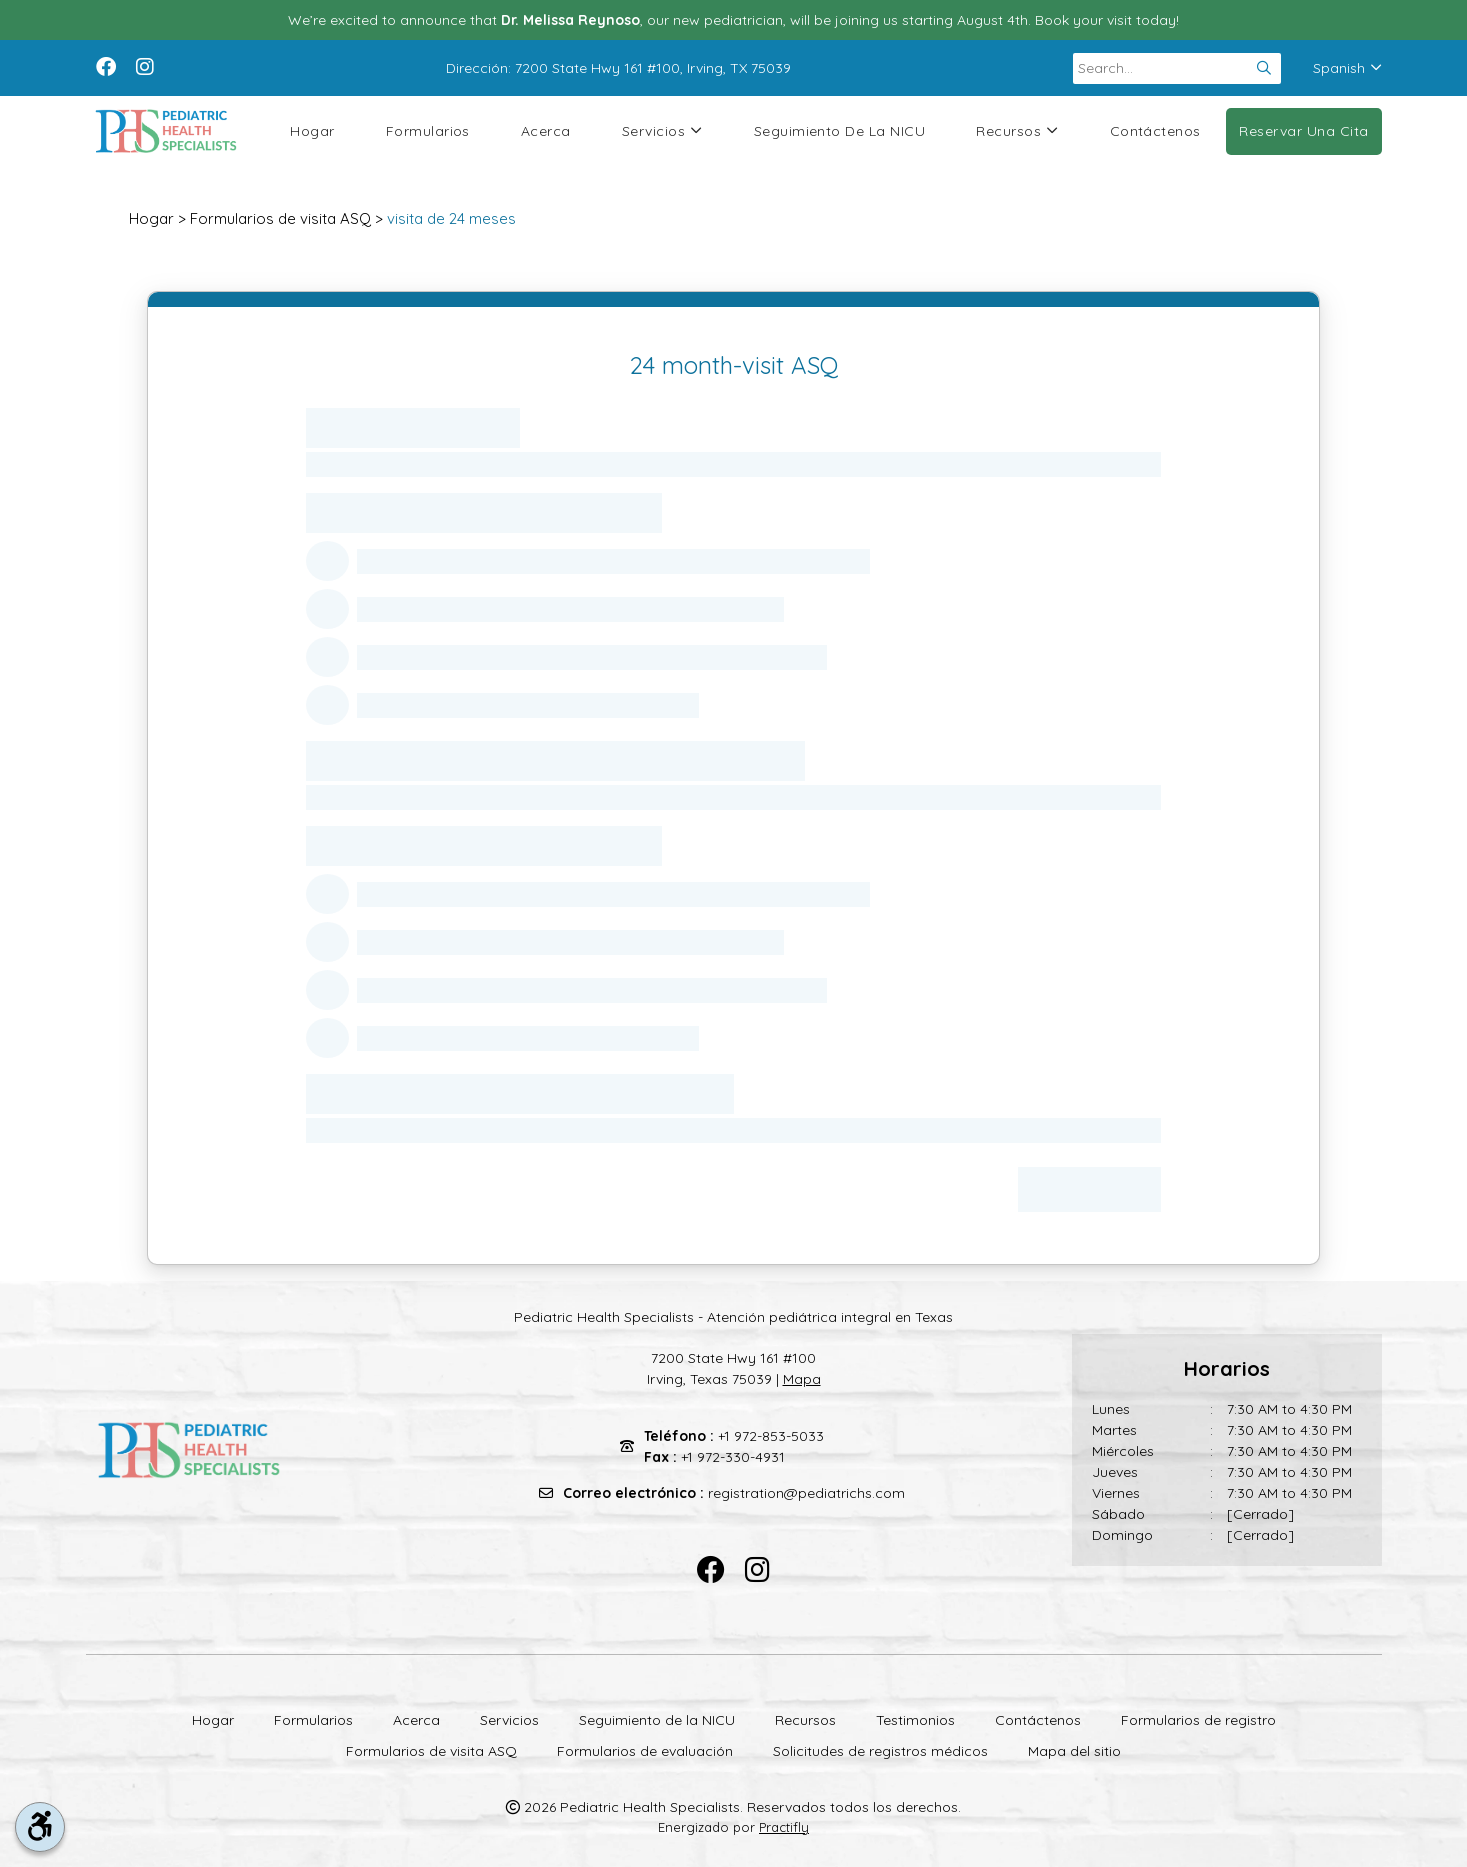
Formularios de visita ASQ (280, 218)
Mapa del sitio (1074, 1751)
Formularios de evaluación (645, 1751)
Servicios (662, 131)
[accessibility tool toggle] (40, 1827)
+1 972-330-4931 (733, 1457)
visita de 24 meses (451, 218)
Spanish (1347, 68)
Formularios (428, 131)
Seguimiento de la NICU (840, 131)
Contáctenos (1155, 131)
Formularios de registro (1198, 1720)
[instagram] (145, 65)
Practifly (784, 1827)
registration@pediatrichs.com (806, 1493)
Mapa (802, 1379)
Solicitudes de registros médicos (880, 1751)
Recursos (1017, 131)
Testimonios (915, 1720)
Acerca (546, 131)
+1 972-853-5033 (771, 1436)
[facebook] (106, 65)
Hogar (312, 131)
